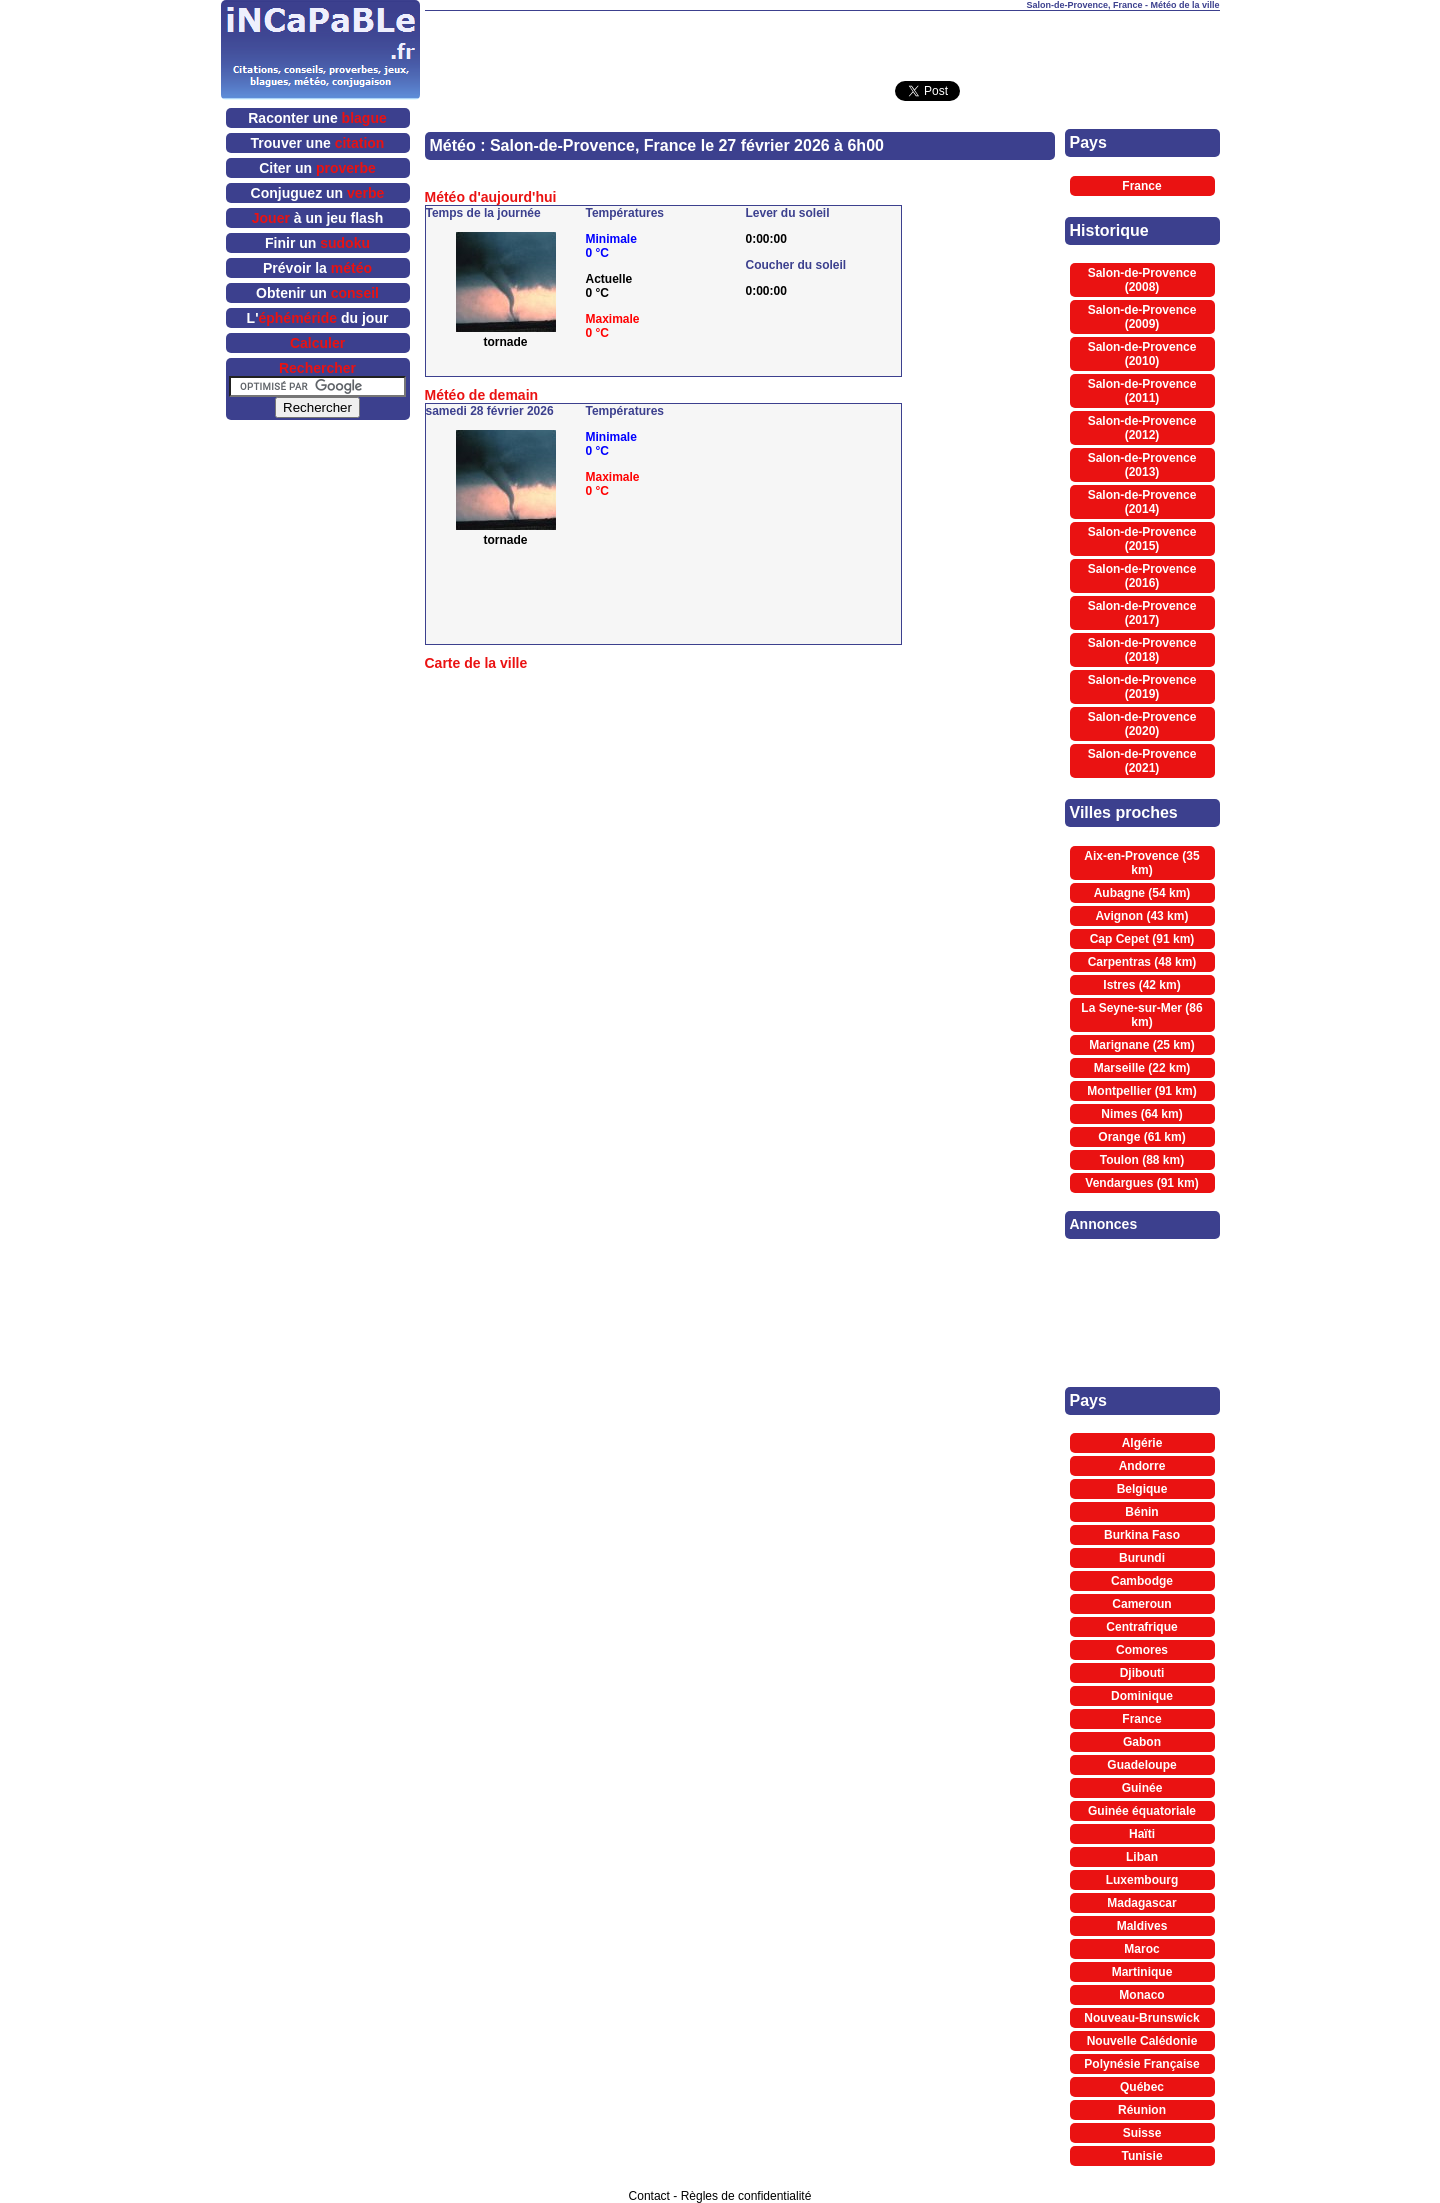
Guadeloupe (1141, 1765)
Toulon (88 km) (1142, 1160)
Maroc (1141, 1949)
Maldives (1142, 1926)
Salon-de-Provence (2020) (1142, 724)
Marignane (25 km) (1141, 1045)
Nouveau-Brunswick (1141, 2018)
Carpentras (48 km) (1142, 962)
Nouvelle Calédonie (1142, 2041)
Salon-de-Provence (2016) (1142, 576)
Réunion (1142, 2110)
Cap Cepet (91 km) (1142, 939)
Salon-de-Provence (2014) (1142, 502)
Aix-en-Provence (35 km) (1141, 863)
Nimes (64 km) (1141, 1114)
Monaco (1141, 1995)
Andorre (1142, 1466)
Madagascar (1141, 1903)
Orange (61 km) (1141, 1137)
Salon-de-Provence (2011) (1142, 391)
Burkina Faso (1142, 1535)
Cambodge (1142, 1581)
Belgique (1142, 1489)
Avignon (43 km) (1142, 916)
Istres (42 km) (1141, 985)
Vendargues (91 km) (1141, 1183)
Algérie (1142, 1443)
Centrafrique (1141, 1627)
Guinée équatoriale (1142, 1811)
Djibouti (1142, 1673)
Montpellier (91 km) (1141, 1091)
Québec (1142, 2087)
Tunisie (1141, 2156)
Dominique (1142, 1696)
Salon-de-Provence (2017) (1142, 613)
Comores (1142, 1650)
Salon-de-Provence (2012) (1142, 428)
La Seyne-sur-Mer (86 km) (1141, 1015)
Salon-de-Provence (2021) (1142, 761)
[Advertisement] (822, 41)
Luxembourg (1142, 1880)
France (1141, 186)
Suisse (1142, 2133)
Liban (1142, 1857)
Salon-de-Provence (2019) (1142, 687)
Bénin (1141, 1512)
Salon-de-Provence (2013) (1142, 465)
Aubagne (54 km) (1142, 893)
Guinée (1142, 1788)
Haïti (1142, 1834)
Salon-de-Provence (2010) (1142, 354)
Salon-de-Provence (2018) (1142, 650)
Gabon (1142, 1742)
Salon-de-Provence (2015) (1142, 539)
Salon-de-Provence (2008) (1142, 280)
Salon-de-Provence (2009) (1142, 317)
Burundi (1142, 1558)
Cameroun (1141, 1604)
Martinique (1142, 1972)
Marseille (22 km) (1142, 1068)
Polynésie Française (1141, 2064)
